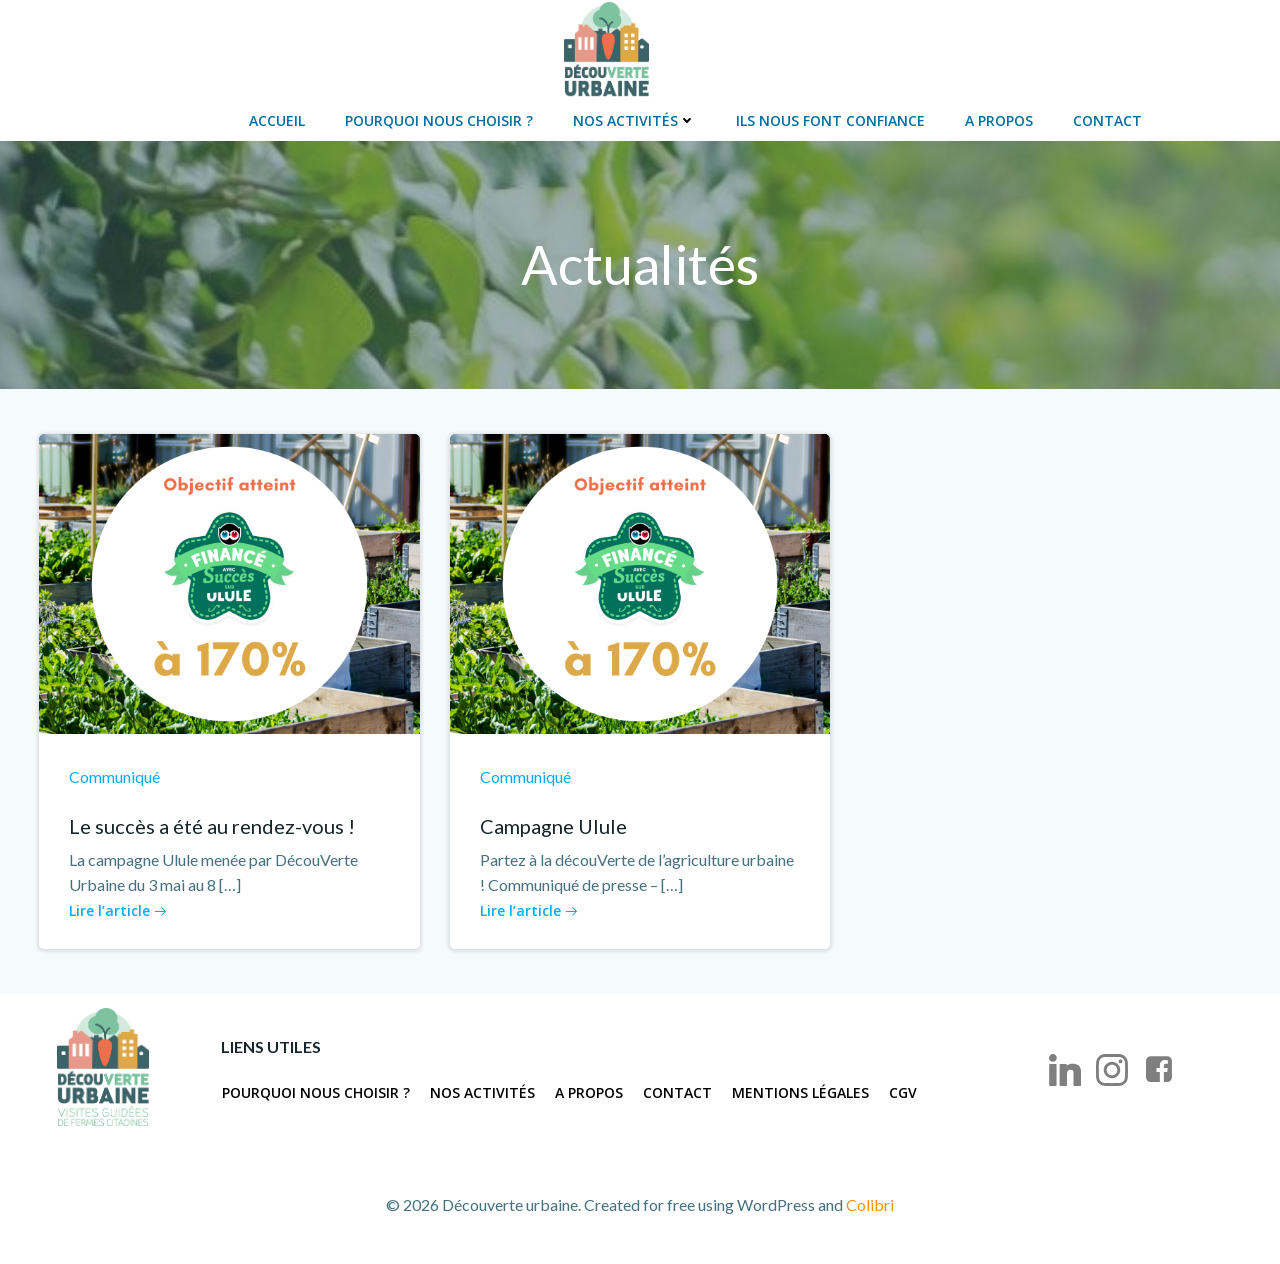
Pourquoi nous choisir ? (439, 120)
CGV (903, 1092)
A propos (999, 120)
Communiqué (114, 776)
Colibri (870, 1204)
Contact (1107, 120)
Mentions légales (800, 1092)
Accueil (277, 120)
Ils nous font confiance (830, 120)
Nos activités (634, 120)
